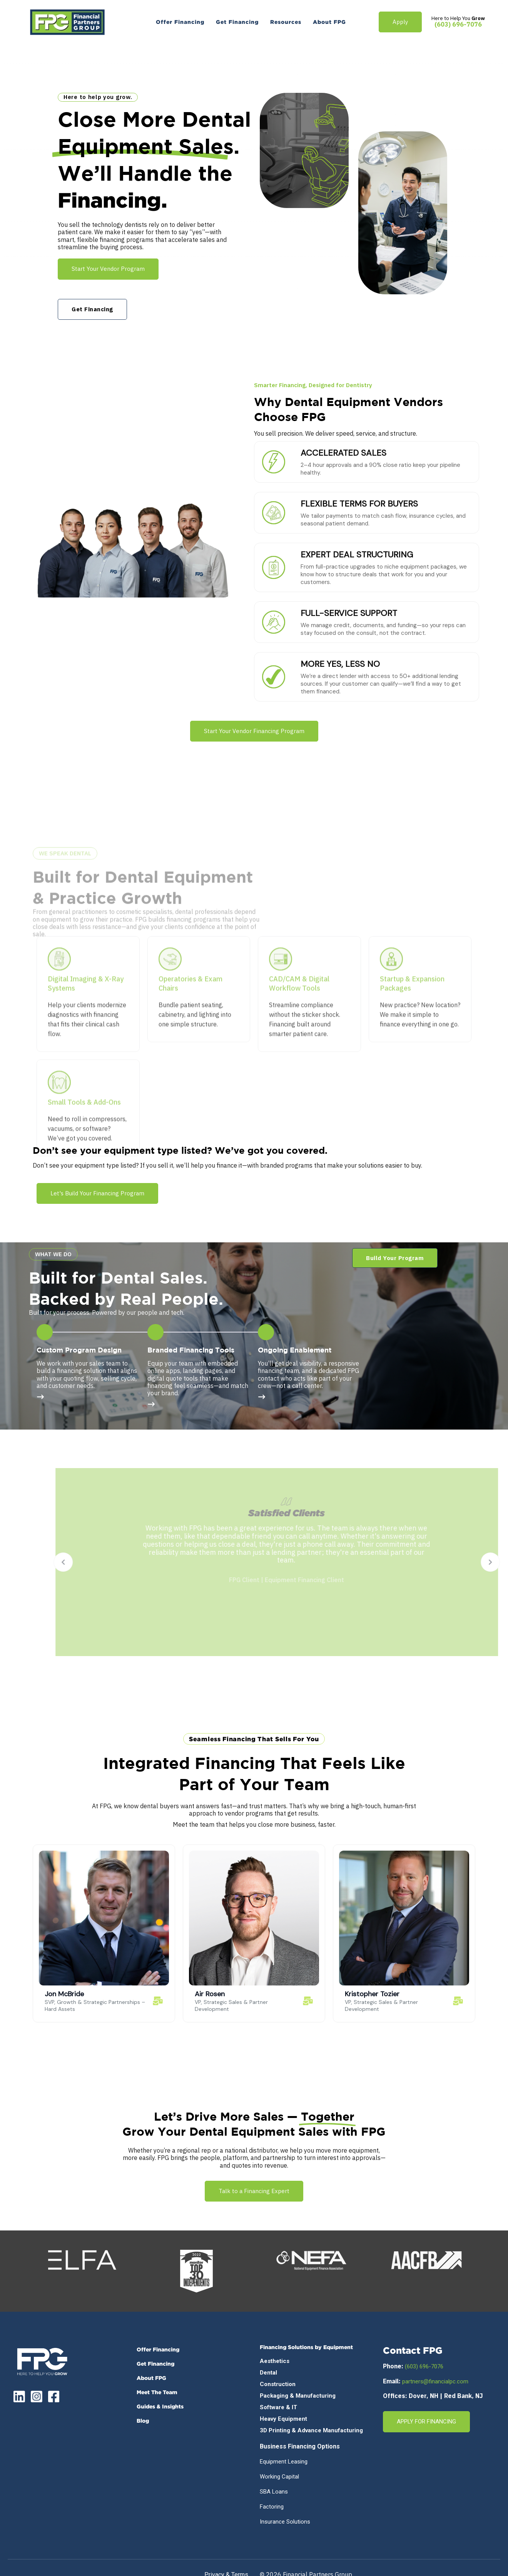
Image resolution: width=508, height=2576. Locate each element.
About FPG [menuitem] (151, 2378)
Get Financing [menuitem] (155, 2363)
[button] (395, 1257)
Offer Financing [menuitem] (158, 2349)
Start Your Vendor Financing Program (254, 731)
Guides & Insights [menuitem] (160, 2406)
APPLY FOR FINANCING (426, 2421)
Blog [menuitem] (143, 2420)
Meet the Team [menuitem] (157, 2392)
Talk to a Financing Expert (254, 2191)
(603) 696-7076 (458, 24)
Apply (400, 21)
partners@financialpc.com (435, 2381)
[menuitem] (180, 22)
